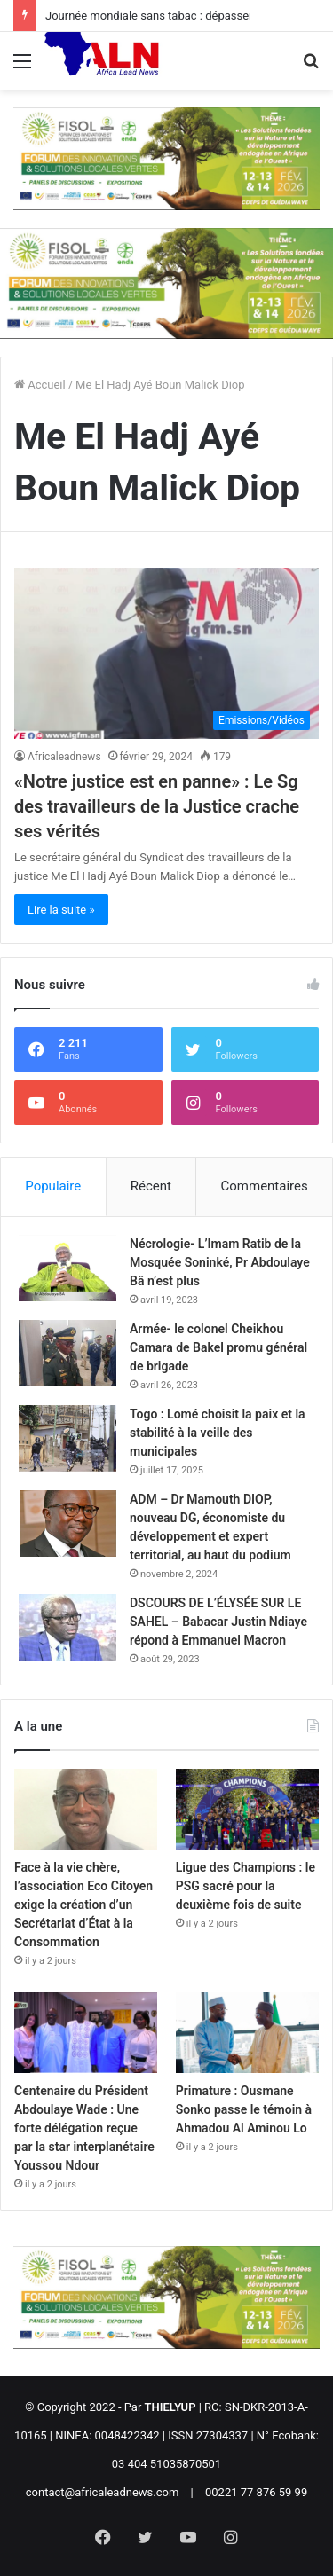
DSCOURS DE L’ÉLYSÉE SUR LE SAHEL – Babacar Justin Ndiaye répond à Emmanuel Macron (218, 1621)
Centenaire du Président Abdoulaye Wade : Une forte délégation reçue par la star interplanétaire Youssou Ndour (84, 2128)
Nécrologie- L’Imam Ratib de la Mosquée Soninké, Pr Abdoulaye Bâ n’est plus (220, 1262)
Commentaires (264, 1186)
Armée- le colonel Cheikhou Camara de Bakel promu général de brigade (218, 1347)
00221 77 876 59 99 (256, 2492)
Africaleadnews (64, 756)
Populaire (53, 1186)
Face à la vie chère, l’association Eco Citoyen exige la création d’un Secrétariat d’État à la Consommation (83, 1904)
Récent (151, 1186)
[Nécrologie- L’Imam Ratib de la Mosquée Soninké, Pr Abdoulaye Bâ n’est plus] (67, 1268)
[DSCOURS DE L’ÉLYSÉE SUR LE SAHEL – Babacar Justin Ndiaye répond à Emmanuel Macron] (67, 1627)
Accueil (40, 384)
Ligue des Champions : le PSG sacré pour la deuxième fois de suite (245, 1886)
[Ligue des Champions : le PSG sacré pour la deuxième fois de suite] (247, 1809)
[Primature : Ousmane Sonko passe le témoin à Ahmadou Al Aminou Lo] (247, 2032)
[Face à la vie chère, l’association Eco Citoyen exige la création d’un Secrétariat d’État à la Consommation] (85, 1809)
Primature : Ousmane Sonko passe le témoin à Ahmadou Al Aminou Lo (244, 2109)
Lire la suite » (61, 909)
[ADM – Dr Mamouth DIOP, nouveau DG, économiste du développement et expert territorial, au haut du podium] (67, 1523)
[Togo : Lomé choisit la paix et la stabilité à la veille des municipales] (67, 1438)
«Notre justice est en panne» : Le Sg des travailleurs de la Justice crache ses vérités (156, 806)
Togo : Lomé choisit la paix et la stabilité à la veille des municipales (217, 1432)
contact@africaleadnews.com (102, 2492)
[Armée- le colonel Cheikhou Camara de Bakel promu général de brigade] (67, 1353)
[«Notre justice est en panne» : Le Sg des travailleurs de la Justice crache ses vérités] (166, 653)
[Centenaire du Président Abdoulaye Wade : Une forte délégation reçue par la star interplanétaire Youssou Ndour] (85, 2032)
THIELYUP (170, 2407)
